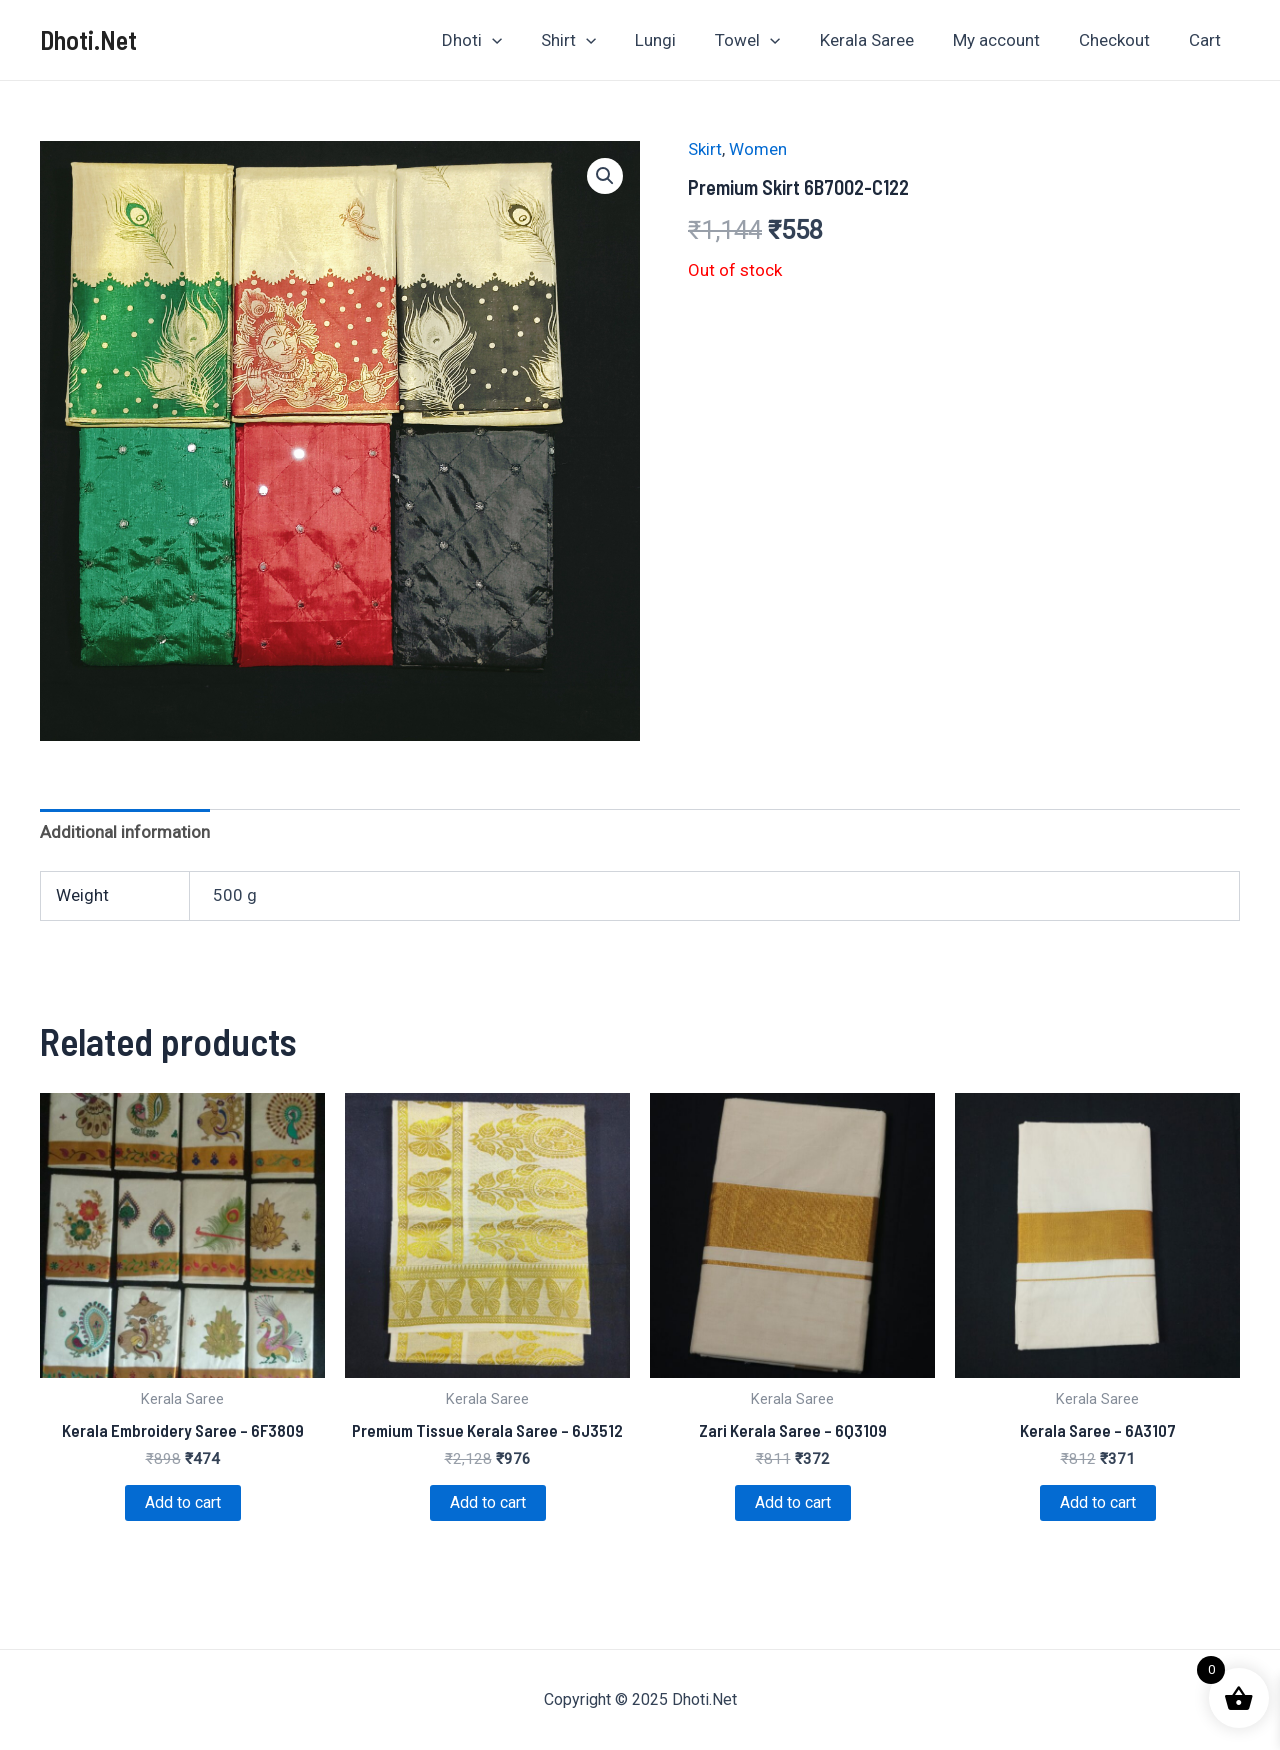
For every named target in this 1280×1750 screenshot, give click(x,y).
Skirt (705, 149)
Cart (1207, 40)
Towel (770, 40)
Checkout (1121, 40)
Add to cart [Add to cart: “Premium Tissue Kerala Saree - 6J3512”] (488, 1502)
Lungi (683, 40)
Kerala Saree (884, 40)
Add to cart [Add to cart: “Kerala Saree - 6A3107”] (1098, 1502)
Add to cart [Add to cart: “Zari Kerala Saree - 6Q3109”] (793, 1502)
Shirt (601, 40)
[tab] (125, 831)
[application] (529, 40)
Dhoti (509, 40)
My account (1008, 40)
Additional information (125, 832)
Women (758, 149)
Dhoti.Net (88, 39)
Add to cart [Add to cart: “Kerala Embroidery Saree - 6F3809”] (183, 1502)
